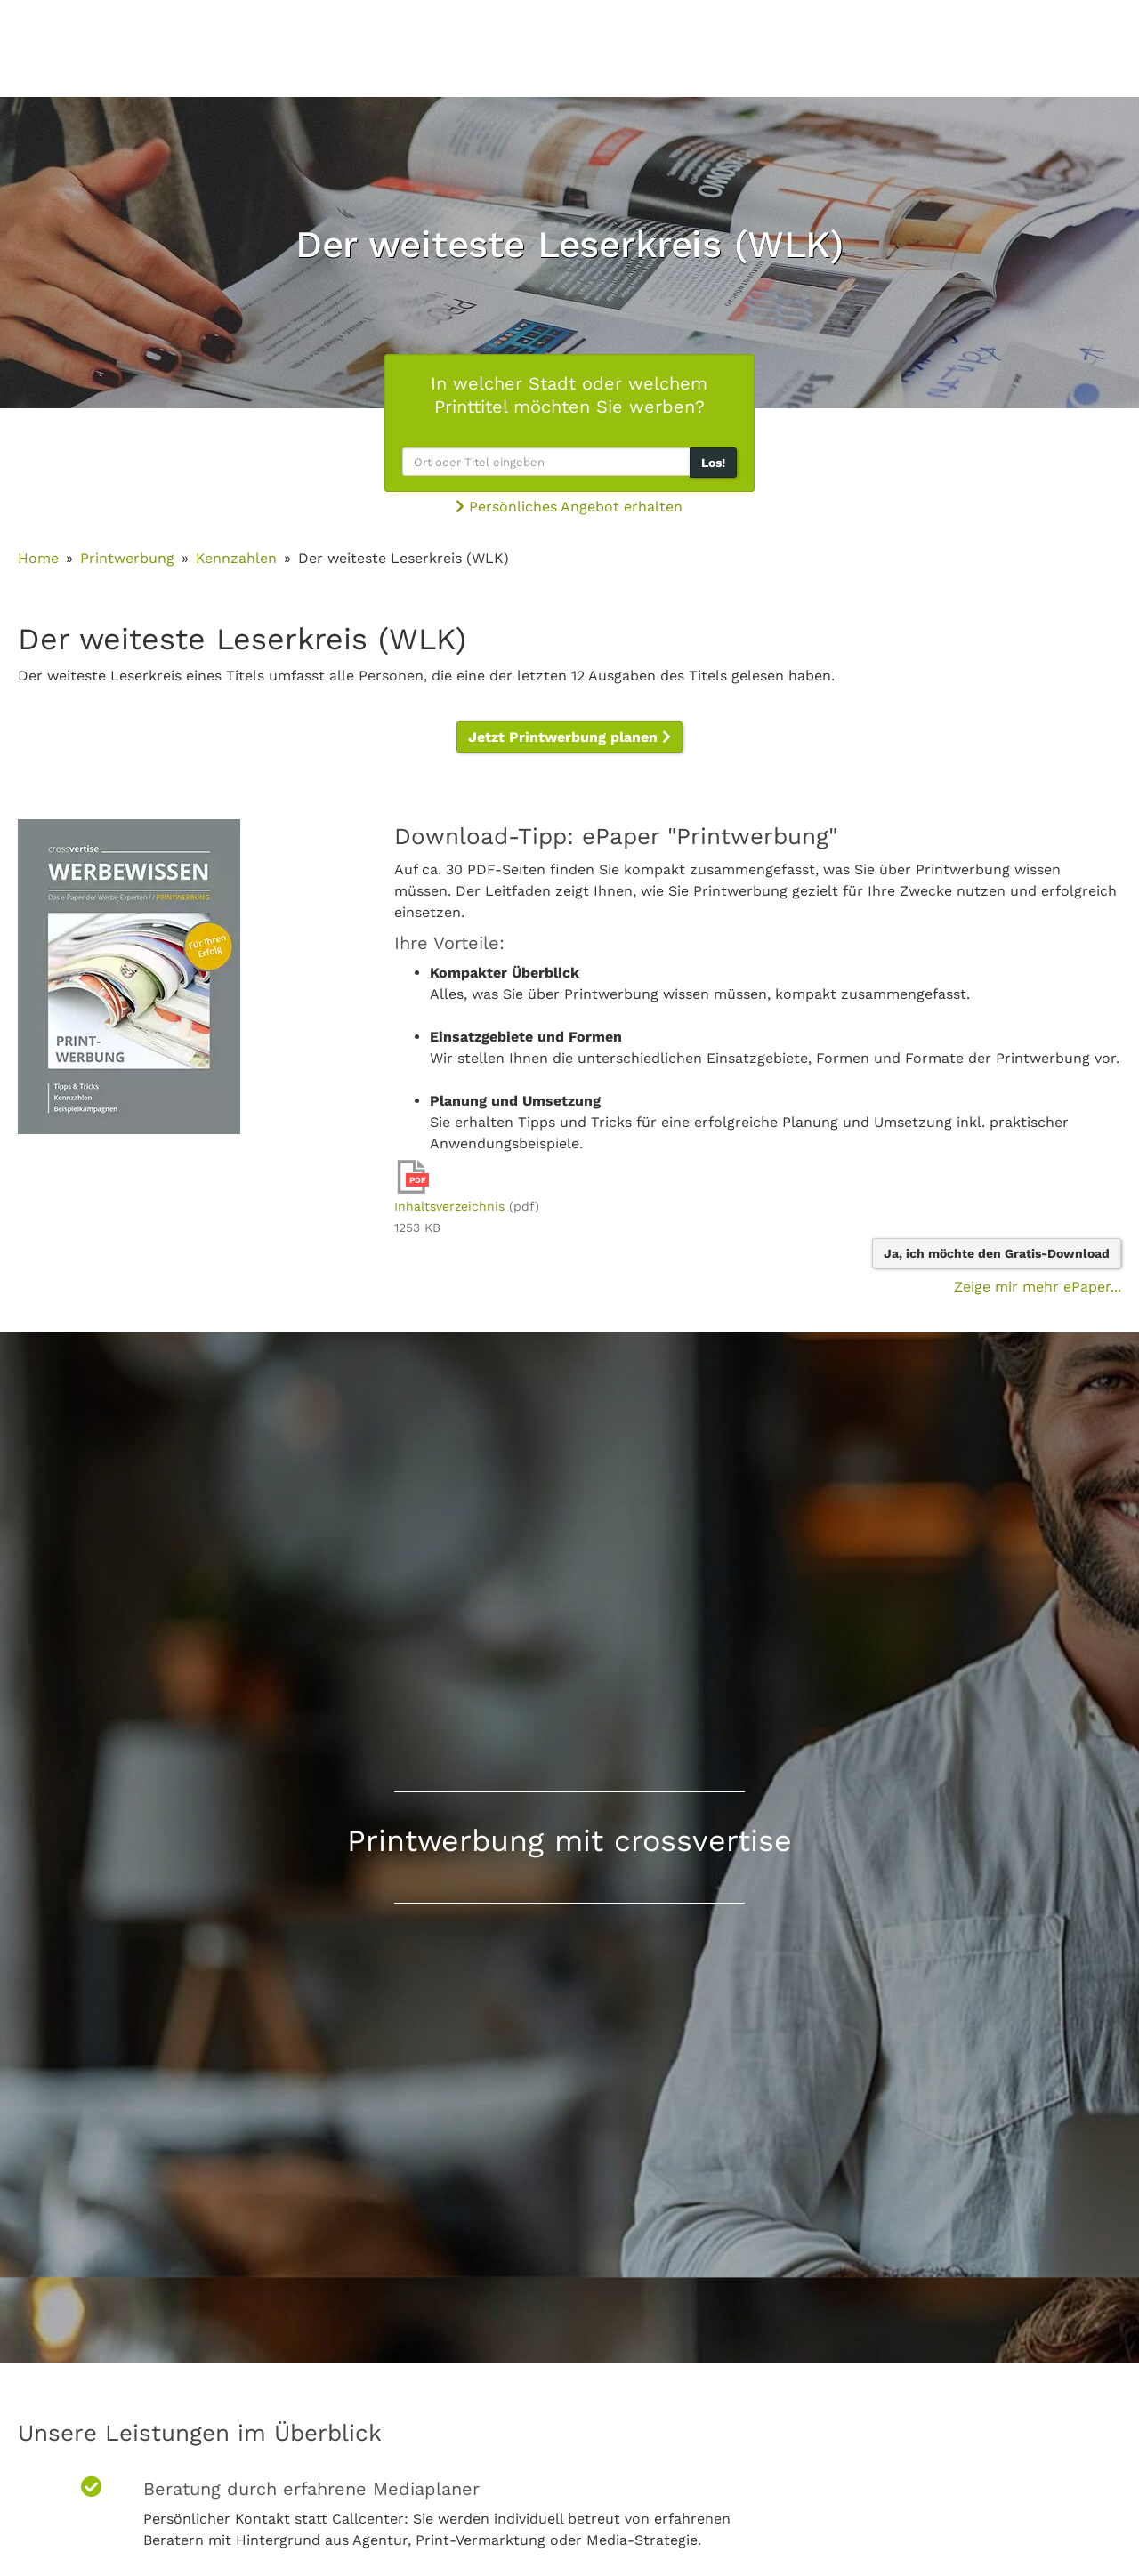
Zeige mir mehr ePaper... (1037, 1286)
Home (38, 558)
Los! (713, 462)
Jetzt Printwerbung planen (569, 737)
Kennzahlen (236, 558)
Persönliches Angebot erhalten (569, 506)
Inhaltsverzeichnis (449, 1206)
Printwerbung (127, 558)
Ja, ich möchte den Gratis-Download (997, 1253)
